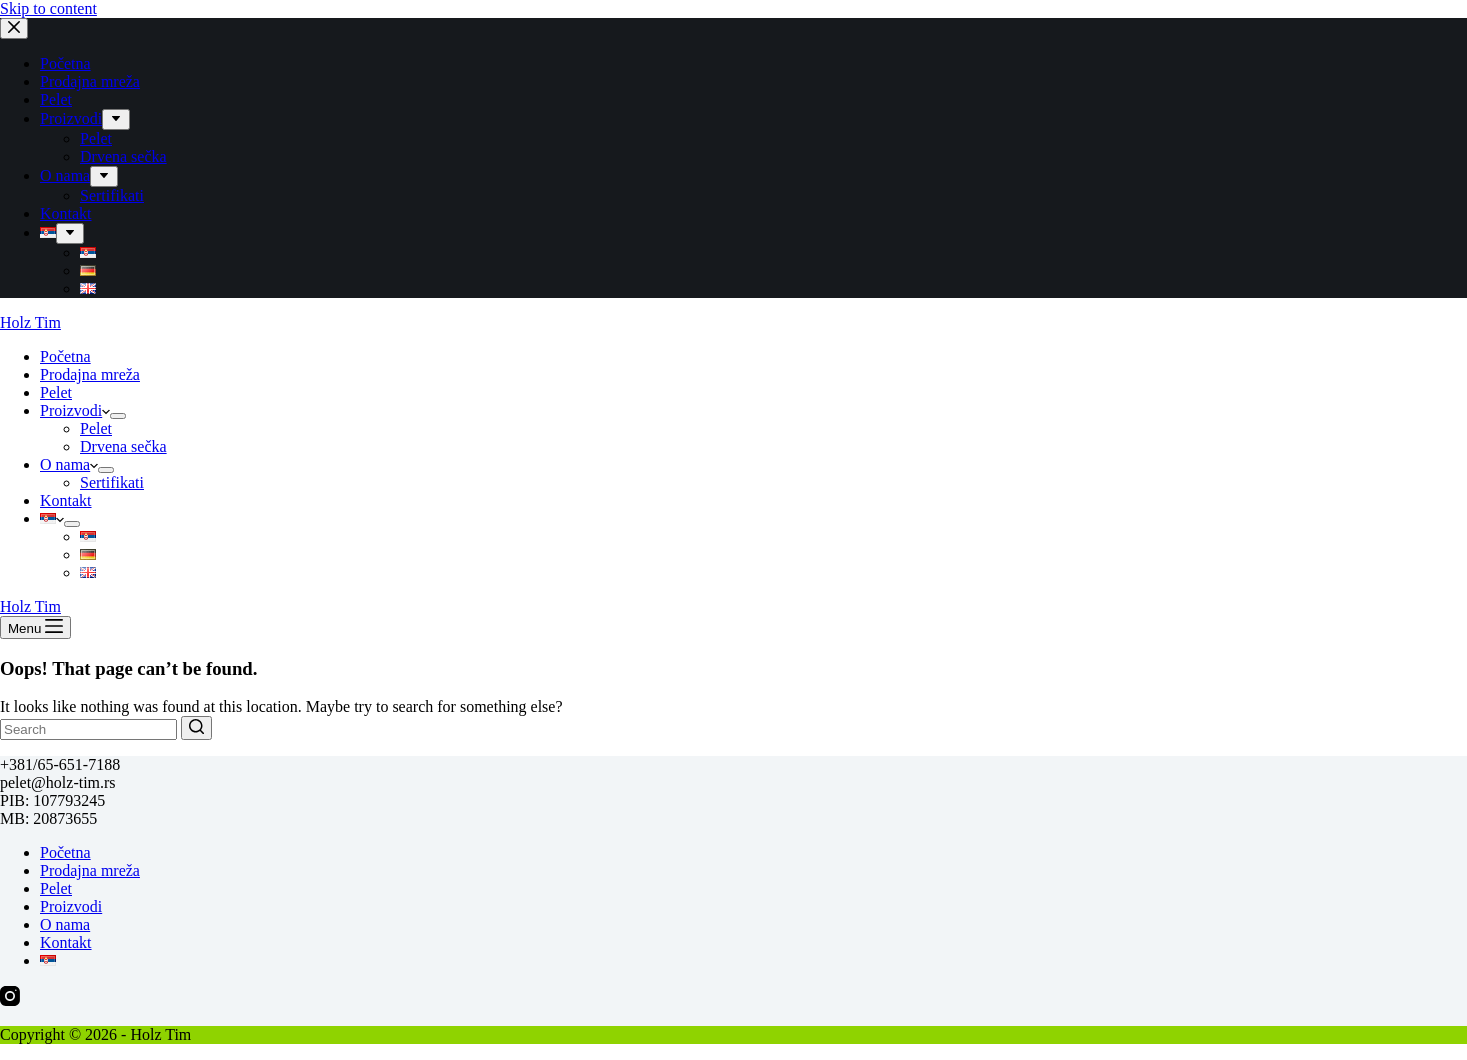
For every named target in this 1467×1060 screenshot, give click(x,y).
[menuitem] (116, 119)
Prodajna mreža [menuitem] (90, 81)
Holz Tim (30, 322)
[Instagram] (10, 1000)
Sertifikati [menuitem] (112, 195)
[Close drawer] (14, 28)
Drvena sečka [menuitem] (123, 156)
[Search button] (196, 728)
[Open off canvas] (35, 627)
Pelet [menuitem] (56, 99)
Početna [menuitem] (65, 63)
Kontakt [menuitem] (66, 213)
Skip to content (48, 8)
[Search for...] (88, 729)
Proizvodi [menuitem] (71, 118)
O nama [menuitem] (65, 175)
